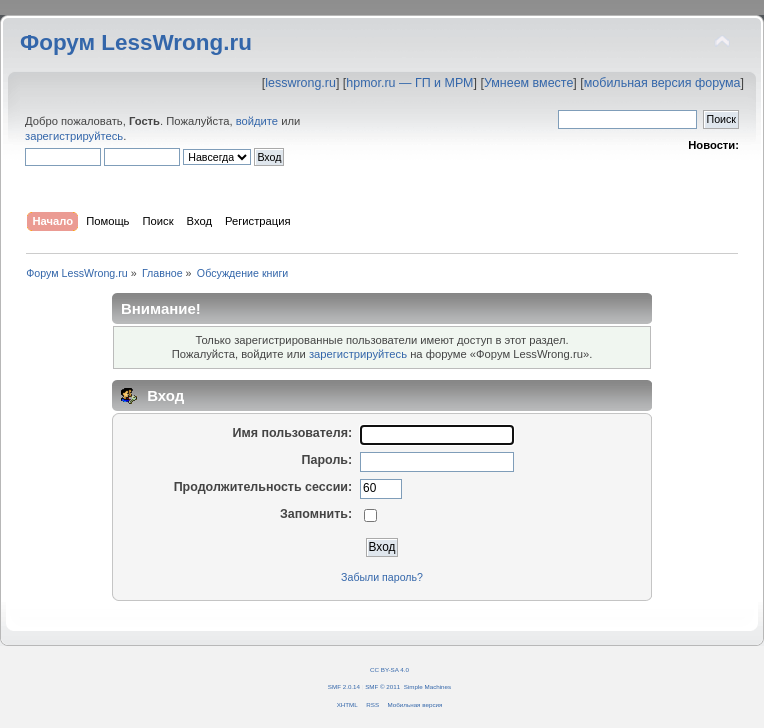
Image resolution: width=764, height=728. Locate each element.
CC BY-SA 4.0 (389, 669)
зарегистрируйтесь (74, 136)
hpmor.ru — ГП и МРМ (409, 83)
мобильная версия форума (662, 83)
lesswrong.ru (300, 83)
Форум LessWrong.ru (136, 42)
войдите (257, 121)
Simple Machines (427, 686)
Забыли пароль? (382, 577)
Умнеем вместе (528, 83)
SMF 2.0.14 (344, 686)
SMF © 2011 (382, 686)
